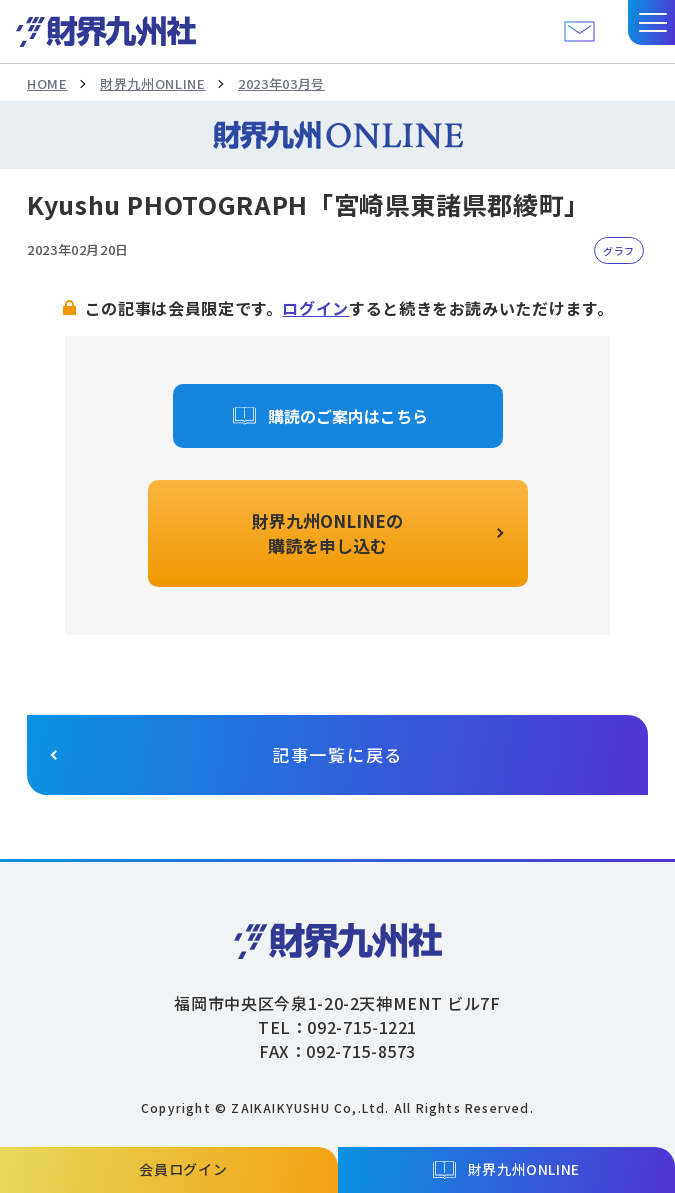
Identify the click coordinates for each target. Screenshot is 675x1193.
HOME (47, 83)
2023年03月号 (281, 83)
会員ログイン (183, 1169)
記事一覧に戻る (337, 754)
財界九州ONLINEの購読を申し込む (327, 533)
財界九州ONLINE (152, 83)
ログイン (315, 308)
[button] (651, 22)
